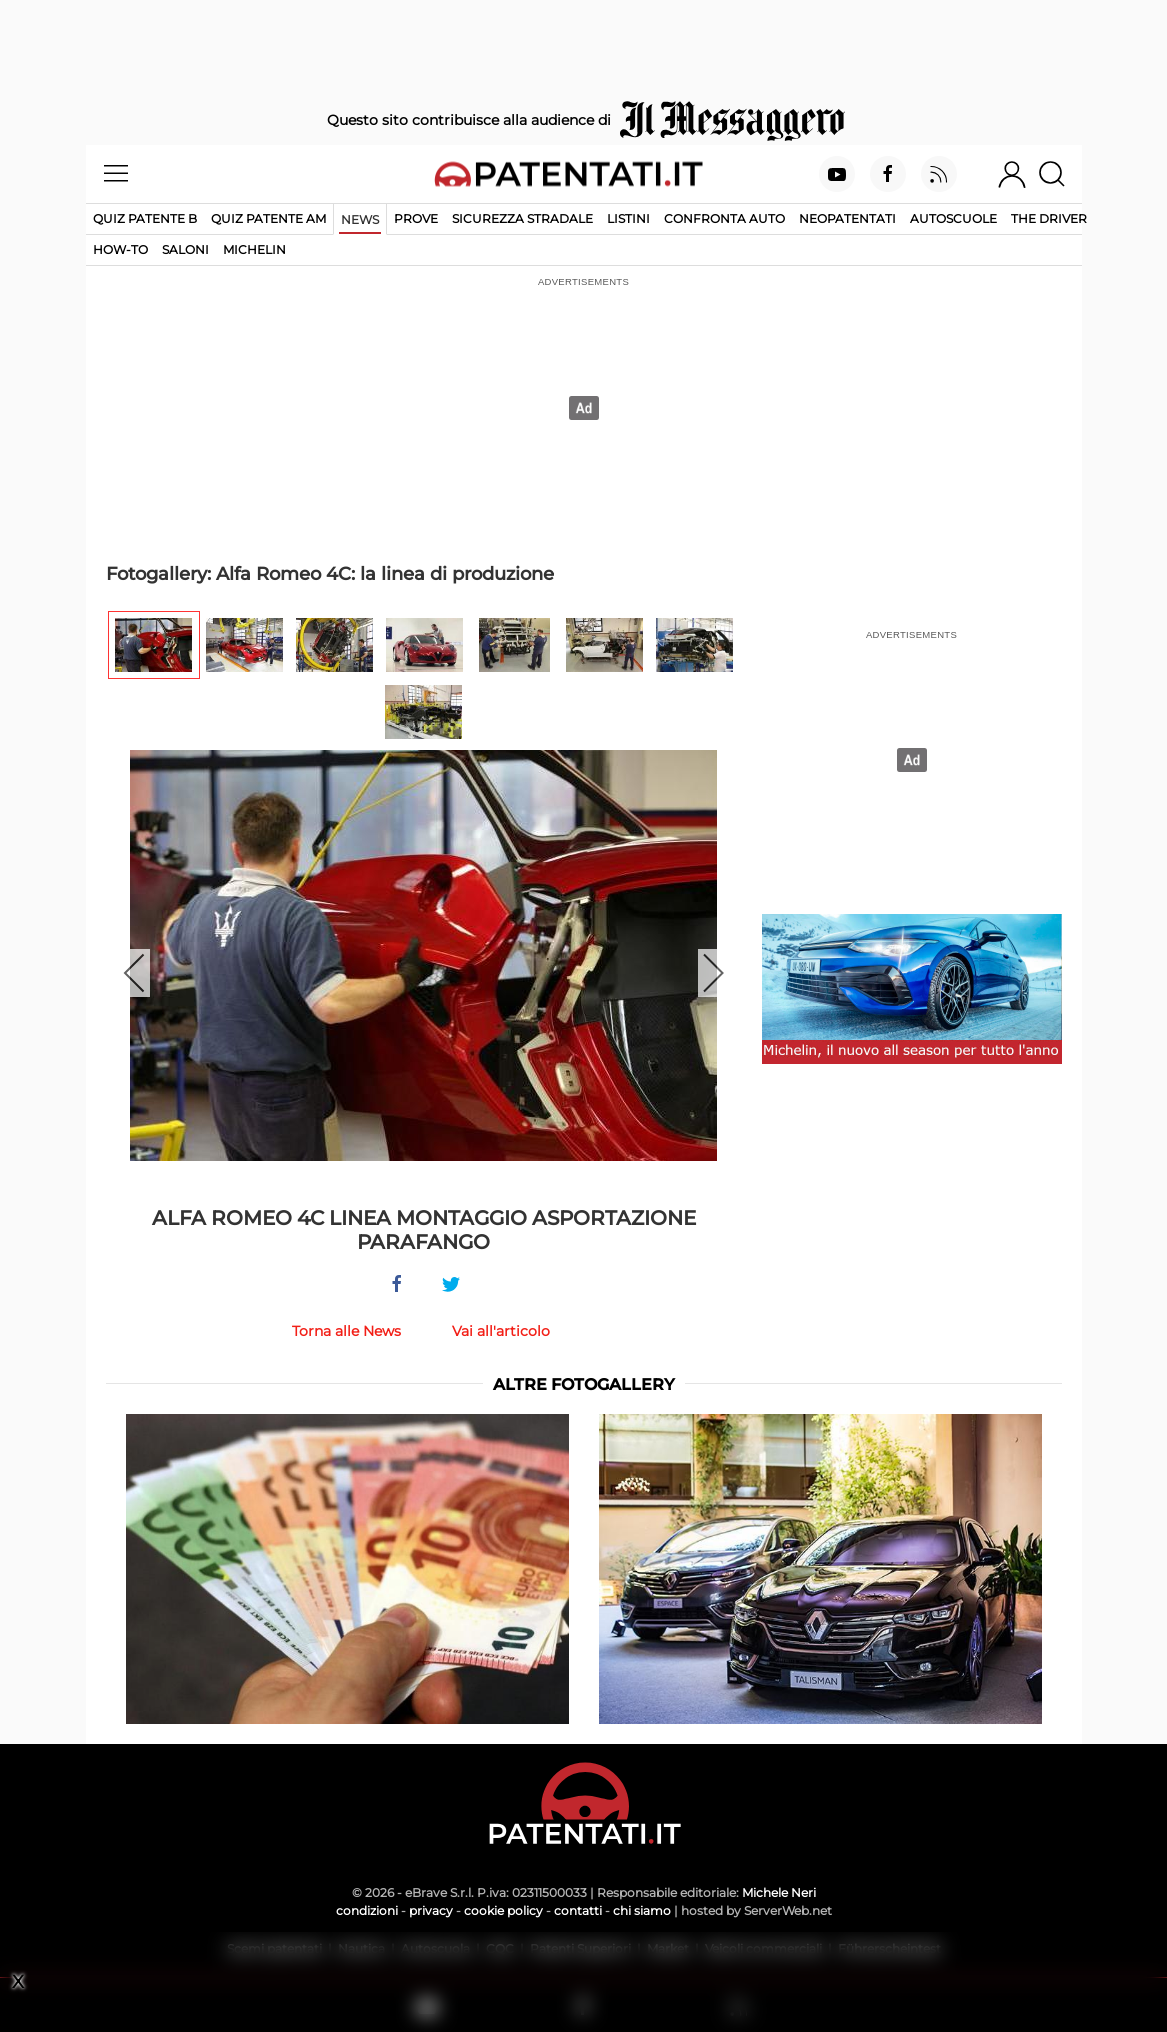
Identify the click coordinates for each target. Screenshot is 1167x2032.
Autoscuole (953, 218)
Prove (416, 218)
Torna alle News (346, 1331)
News (360, 219)
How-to (120, 249)
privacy (431, 1910)
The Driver (1049, 218)
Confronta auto (724, 218)
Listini (628, 218)
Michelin (254, 249)
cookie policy (503, 1910)
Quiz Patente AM (268, 218)
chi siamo (642, 1910)
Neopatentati (847, 218)
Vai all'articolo (501, 1331)
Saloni (185, 249)
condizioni (367, 1910)
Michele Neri (779, 1892)
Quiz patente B (145, 218)
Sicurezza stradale (522, 218)
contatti (578, 1910)
